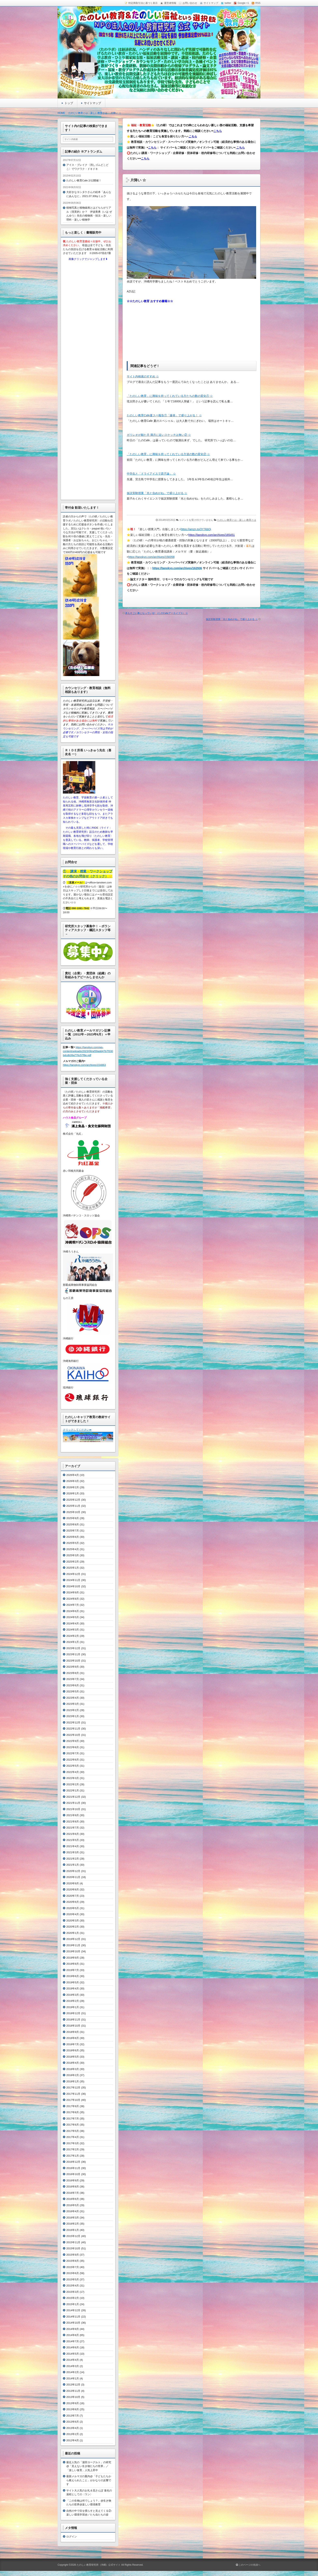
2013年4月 (72, 2428)
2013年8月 (72, 2409)
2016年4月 (72, 2211)
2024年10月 (73, 1586)
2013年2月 (72, 2434)
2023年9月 (72, 1666)
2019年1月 (72, 2007)
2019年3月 (72, 1994)
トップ (68, 103)
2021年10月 (73, 1809)
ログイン (71, 2536)
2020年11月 (73, 1877)
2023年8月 (72, 1673)
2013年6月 (72, 2421)
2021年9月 (72, 1815)
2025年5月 (72, 1542)
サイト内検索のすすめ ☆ (143, 376)
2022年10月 (73, 1734)
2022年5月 (72, 1765)
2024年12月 (73, 1574)
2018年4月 (72, 2062)
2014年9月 (72, 2328)
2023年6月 (72, 1685)
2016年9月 (72, 2180)
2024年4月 (72, 1623)
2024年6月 (72, 1611)
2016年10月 (73, 2174)
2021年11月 (73, 1802)
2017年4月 (72, 2137)
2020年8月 (72, 1889)
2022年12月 (73, 1722)
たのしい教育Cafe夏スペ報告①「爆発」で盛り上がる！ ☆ (164, 415)
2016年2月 (72, 2223)
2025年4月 (72, 1549)
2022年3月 (72, 1778)
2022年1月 (72, 1790)
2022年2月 (72, 1784)
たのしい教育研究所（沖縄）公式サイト (98, 2564)
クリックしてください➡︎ (77, 1429)
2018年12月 (73, 2013)
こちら (217, 130)
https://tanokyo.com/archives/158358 (151, 557)
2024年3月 (72, 1629)
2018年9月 (72, 2031)
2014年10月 (73, 2322)
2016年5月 (72, 2205)
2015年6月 (72, 2273)
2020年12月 (73, 1871)
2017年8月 (72, 2112)
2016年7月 (72, 2192)
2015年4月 (72, 2285)
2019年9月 (72, 1957)
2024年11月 (73, 1580)
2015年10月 (73, 2248)
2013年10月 (73, 2396)
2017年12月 (73, 2087)
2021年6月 (72, 1833)
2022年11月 (73, 1728)
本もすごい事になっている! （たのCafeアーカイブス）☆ (156, 613)
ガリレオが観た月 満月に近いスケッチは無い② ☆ (159, 434)
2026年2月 (72, 1487)
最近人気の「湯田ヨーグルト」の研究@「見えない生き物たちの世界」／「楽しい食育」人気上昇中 (88, 2466)
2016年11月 (73, 2168)
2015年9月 (72, 2254)
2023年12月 (73, 1648)
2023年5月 (72, 1691)
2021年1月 (72, 1864)
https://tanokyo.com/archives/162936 (177, 568)
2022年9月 (72, 1740)
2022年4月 (72, 1772)
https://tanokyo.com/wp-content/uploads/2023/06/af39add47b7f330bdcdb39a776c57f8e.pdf (88, 1051)
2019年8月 (72, 1963)
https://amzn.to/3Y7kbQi (196, 529)
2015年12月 (73, 2236)
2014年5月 (72, 2353)
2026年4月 (72, 1474)
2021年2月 (72, 1858)
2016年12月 (73, 2161)
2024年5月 (72, 1617)
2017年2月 (72, 2149)
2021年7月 (72, 1827)
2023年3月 (72, 1703)
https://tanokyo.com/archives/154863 (84, 1064)
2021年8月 (72, 1821)
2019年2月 (72, 2000)
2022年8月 (72, 1747)
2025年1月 (72, 1567)
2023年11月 (73, 1654)
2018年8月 (72, 2038)
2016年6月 (72, 2198)
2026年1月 (72, 1493)
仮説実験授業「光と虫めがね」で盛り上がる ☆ (157, 493)
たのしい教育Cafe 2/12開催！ (83, 180)
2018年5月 (72, 2056)
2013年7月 (72, 2415)
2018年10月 (73, 2025)
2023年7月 (72, 1679)
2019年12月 (73, 1939)
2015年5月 (72, 2279)
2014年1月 (72, 2378)
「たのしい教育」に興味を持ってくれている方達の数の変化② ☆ (168, 454)
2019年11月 (73, 1945)
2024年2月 (72, 1635)
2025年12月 (73, 1499)
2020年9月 (72, 1883)
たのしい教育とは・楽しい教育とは (236, 520)
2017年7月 (72, 2118)
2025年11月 (73, 1505)
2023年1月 (72, 1716)
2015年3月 (72, 2291)
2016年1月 (72, 2229)
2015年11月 (73, 2242)
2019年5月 (72, 1982)
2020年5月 (72, 1908)
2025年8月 (72, 1524)
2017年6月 (72, 2124)
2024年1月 (72, 1641)
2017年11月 (73, 2093)
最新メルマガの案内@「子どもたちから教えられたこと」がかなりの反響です (88, 2480)
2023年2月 (72, 1710)
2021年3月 (72, 1852)
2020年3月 (72, 1920)
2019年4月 (72, 1988)
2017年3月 (72, 2143)
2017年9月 (72, 2106)
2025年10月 (73, 1512)
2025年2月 (72, 1561)
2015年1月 (72, 2304)
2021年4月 (72, 1846)
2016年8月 (72, 2186)
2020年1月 (72, 1932)
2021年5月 (72, 1840)
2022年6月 (72, 1759)
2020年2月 (72, 1926)
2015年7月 (72, 2267)
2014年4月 (72, 2359)
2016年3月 (72, 2217)
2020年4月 (72, 1914)
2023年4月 (72, 1697)
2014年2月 (72, 2372)
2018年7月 (72, 2044)
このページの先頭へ (248, 2564)
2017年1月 (72, 2155)
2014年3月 (72, 2366)
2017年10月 (73, 2099)
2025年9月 (72, 1518)
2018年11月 (73, 2019)
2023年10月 (73, 1660)
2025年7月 (72, 1530)
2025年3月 (72, 1555)
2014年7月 (72, 2341)
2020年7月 (72, 1895)
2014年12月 (73, 2310)
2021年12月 (73, 1796)
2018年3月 (72, 2069)
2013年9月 (72, 2403)
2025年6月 (72, 1536)
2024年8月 (72, 1598)
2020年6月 (72, 1901)
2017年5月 (72, 2130)
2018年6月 (72, 2050)
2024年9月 (72, 1592)
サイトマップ (92, 103)
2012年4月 (72, 2440)
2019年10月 (73, 1951)
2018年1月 (72, 2081)
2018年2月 (72, 2075)
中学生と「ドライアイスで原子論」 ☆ (151, 473)
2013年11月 (73, 2390)
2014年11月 (73, 2316)
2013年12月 (73, 2384)
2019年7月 (72, 1970)
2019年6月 (72, 1976)
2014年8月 (72, 2335)
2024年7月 (72, 1604)
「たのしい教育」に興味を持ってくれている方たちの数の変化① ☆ (170, 395)
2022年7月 (72, 1753)
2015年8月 (72, 2260)
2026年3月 (72, 1481)
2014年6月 (72, 2347)
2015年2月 (72, 2297)
